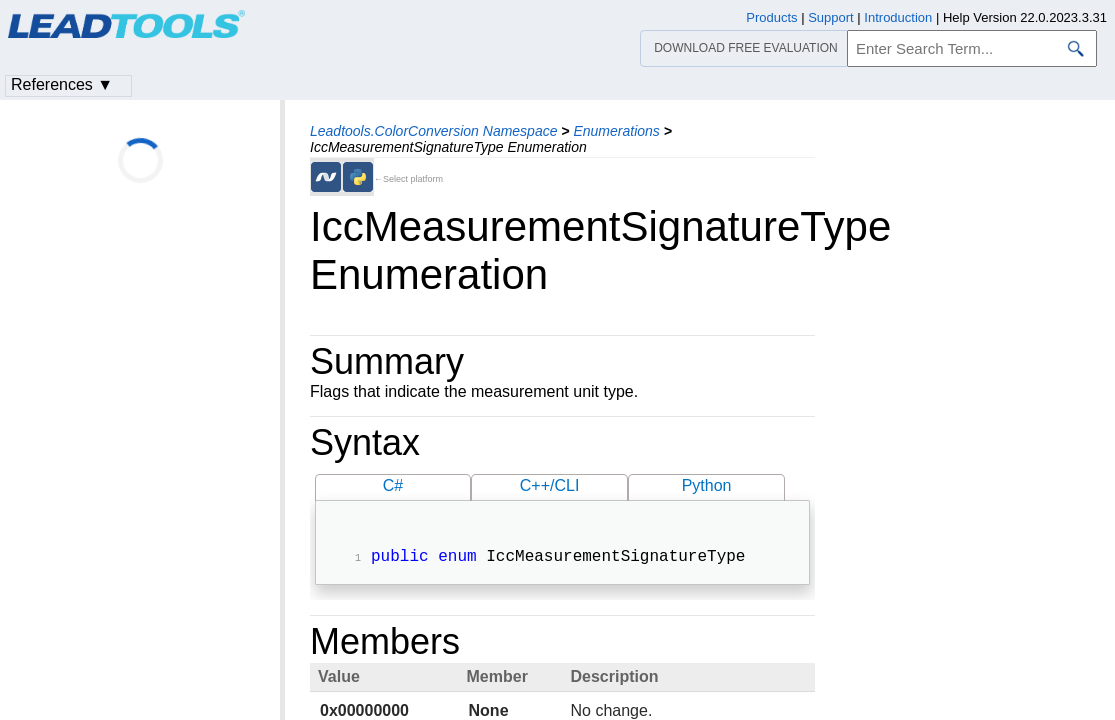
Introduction (898, 17)
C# (393, 485)
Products (771, 17)
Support (831, 17)
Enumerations (616, 131)
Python (707, 485)
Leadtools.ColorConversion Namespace (433, 131)
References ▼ (62, 84)
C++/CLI (550, 485)
